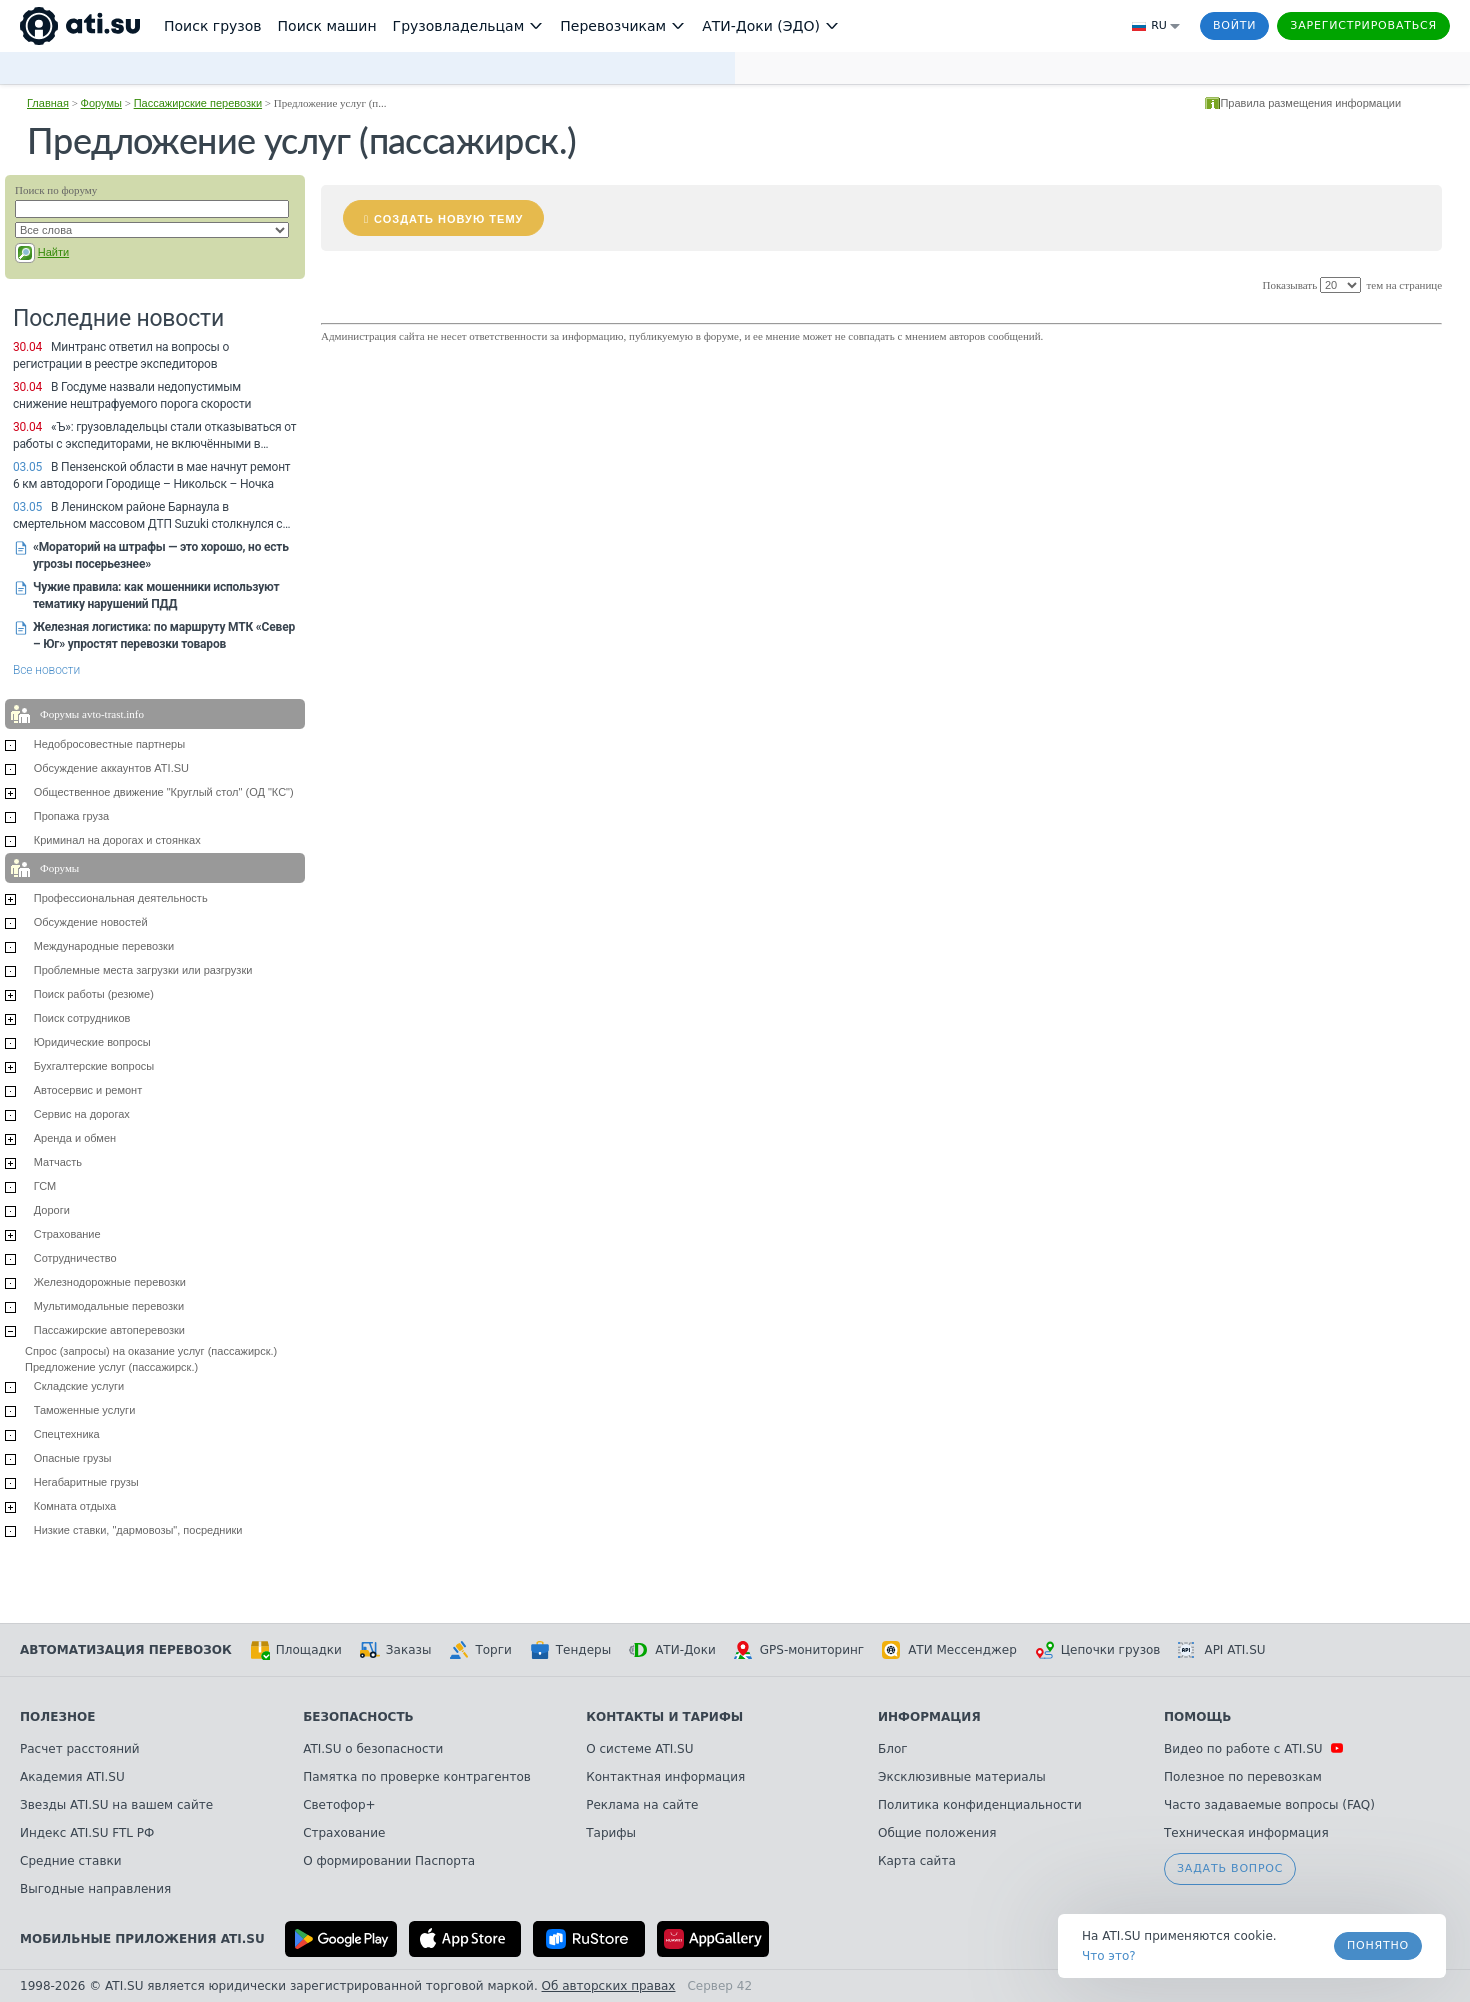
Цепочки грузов (1098, 1650)
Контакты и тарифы (664, 1717)
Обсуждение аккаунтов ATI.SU (111, 768)
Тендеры (570, 1650)
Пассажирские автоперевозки (109, 1330)
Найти (53, 252)
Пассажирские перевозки (198, 103)
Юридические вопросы (92, 1042)
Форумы (101, 103)
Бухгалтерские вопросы (94, 1066)
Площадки (296, 1650)
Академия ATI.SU (72, 1777)
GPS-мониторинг (799, 1650)
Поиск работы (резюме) (94, 994)
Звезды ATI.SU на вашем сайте (116, 1805)
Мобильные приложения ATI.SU (142, 1939)
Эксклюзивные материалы (962, 1777)
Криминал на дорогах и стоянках (117, 840)
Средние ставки (71, 1861)
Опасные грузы (73, 1458)
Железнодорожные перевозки (110, 1282)
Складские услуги (79, 1386)
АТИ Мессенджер (949, 1650)
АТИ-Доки (672, 1650)
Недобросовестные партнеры (109, 744)
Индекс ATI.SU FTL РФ (87, 1833)
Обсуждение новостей (91, 922)
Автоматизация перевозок (126, 1650)
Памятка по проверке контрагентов (417, 1777)
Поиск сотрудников (82, 1018)
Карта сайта (917, 1861)
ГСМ (45, 1186)
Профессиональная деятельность (121, 898)
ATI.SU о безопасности (373, 1749)
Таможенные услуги (85, 1410)
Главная (48, 103)
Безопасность (358, 1717)
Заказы (396, 1650)
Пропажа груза (71, 816)
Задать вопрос (1230, 1868)
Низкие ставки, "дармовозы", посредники (138, 1530)
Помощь (1197, 1717)
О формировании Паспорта (389, 1861)
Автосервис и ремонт (88, 1090)
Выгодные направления (95, 1889)
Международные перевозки (104, 946)
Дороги (52, 1210)
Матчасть (58, 1162)
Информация (929, 1717)
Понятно (1378, 1945)
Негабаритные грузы (86, 1482)
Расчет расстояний (80, 1749)
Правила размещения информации (1310, 103)
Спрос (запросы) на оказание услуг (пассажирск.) (151, 1351)
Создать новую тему (448, 219)
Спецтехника (67, 1434)
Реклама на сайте (642, 1805)
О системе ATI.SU (639, 1749)
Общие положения (937, 1833)
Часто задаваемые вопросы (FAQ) (1269, 1805)
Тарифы (611, 1833)
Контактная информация (665, 1777)
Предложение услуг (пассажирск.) (111, 1367)
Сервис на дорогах (82, 1114)
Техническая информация (1246, 1833)
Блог (893, 1749)
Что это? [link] (1109, 1956)
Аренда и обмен (75, 1138)
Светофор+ (339, 1805)
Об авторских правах (609, 1986)
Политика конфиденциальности (980, 1805)
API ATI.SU (1221, 1650)
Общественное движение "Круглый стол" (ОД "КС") (164, 792)
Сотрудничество (75, 1258)
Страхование (67, 1234)
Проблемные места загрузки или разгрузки (143, 970)
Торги (480, 1650)
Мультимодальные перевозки (109, 1306)
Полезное (57, 1717)
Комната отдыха (75, 1506)
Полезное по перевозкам (1243, 1777)
